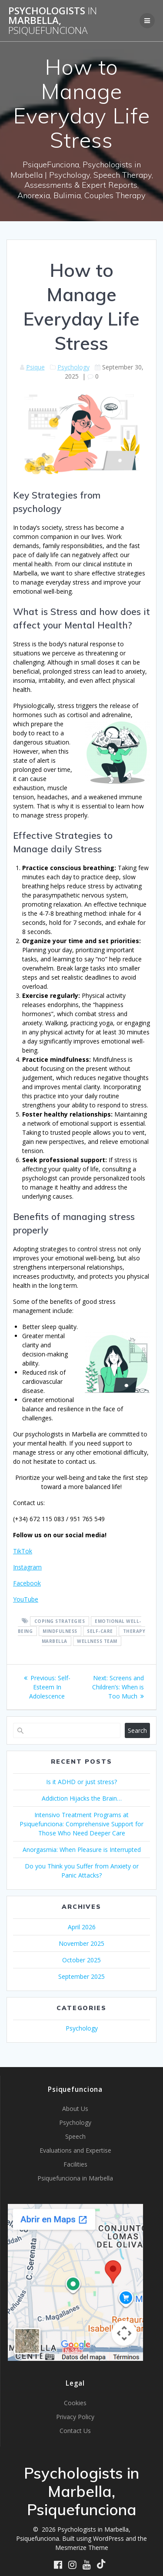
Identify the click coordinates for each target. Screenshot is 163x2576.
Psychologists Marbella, (52, 20)
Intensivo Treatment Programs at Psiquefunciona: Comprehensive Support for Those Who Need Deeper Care (81, 1824)
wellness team (97, 1641)
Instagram (27, 1567)
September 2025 (81, 1976)
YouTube (25, 1599)
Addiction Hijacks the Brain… (82, 1798)
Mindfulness (60, 1631)
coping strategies (59, 1621)
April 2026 (82, 1927)
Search (137, 1730)
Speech (75, 2136)
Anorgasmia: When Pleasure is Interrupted (82, 1849)
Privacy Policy (75, 2417)
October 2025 (81, 1960)
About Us (75, 2108)
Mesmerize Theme (81, 2547)
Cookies (75, 2403)
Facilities (75, 2164)
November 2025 (81, 1943)
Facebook (27, 1583)
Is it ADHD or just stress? (81, 1782)
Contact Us (75, 2430)
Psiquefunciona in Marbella (75, 2178)
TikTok (22, 1551)
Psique (35, 367)
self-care (100, 1631)
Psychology (73, 367)
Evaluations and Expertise (75, 2150)
